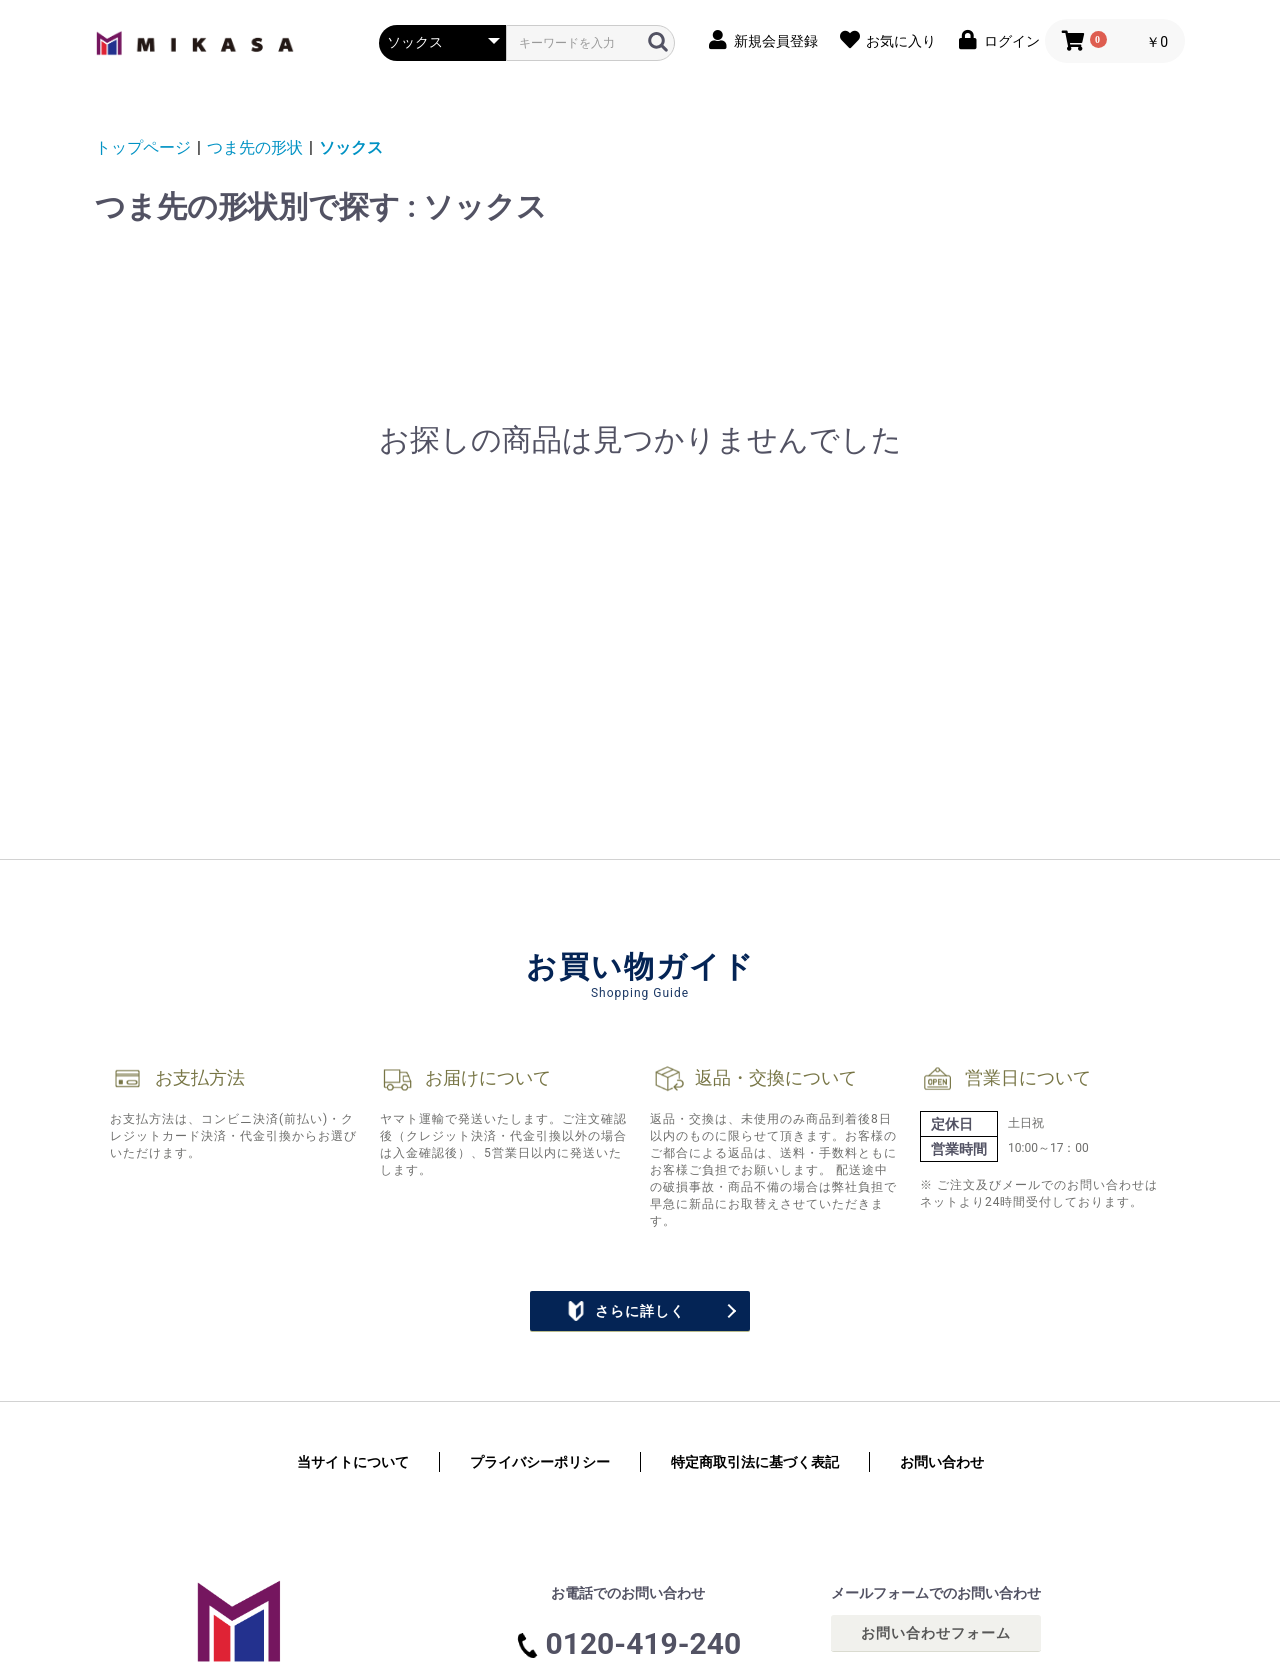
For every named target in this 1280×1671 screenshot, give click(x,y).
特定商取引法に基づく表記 (755, 1462)
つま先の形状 (255, 147)
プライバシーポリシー (540, 1462)
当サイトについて (353, 1462)
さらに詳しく (625, 1311)
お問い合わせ (942, 1462)
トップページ (143, 147)
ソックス (351, 147)
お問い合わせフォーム (936, 1633)
